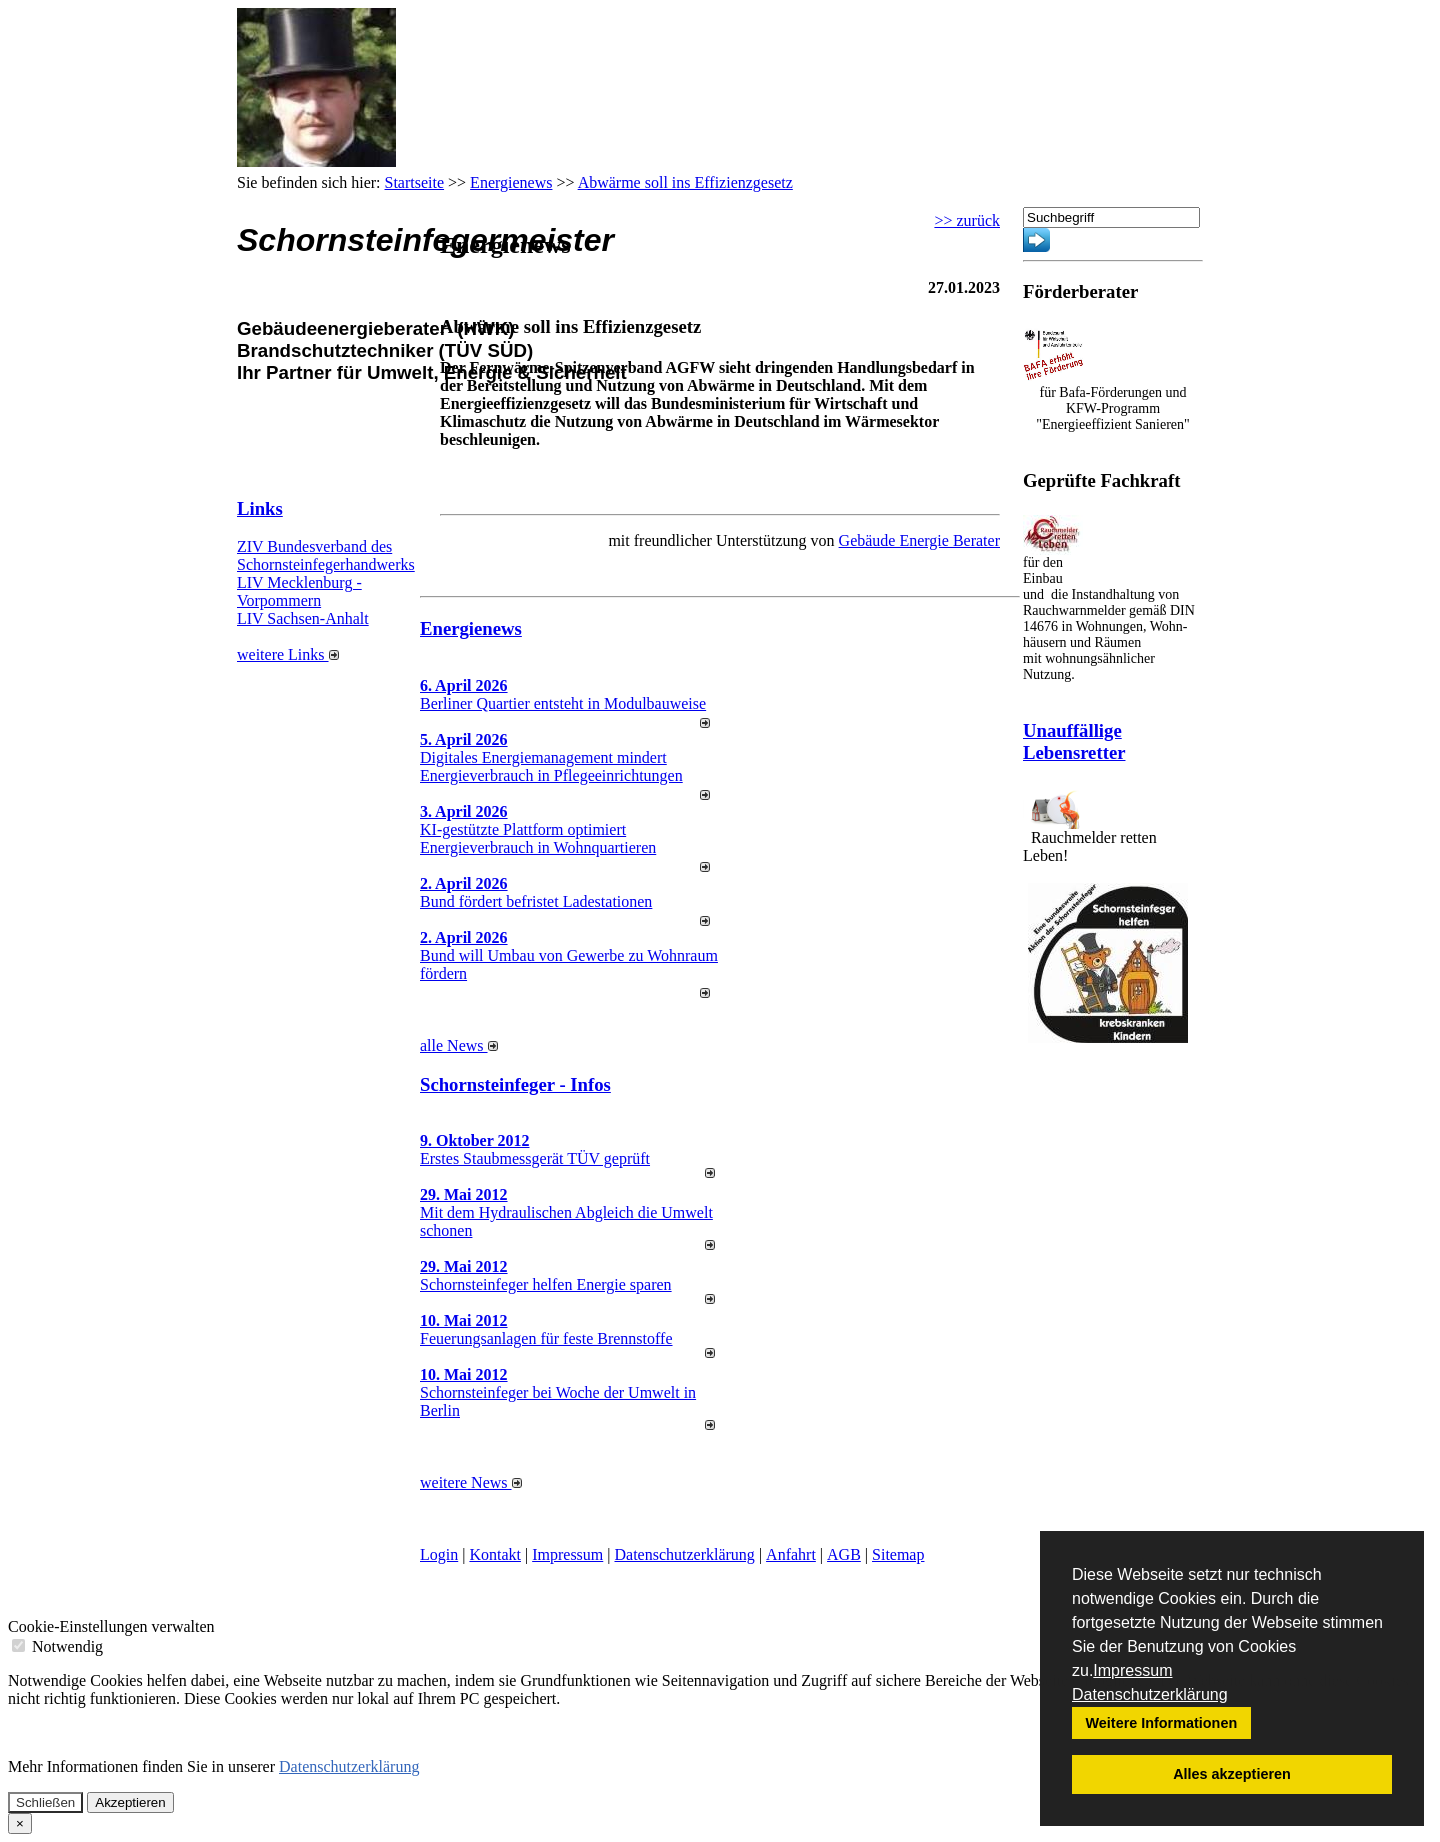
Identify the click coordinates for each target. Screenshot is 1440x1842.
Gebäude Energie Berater (919, 540)
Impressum (1132, 1670)
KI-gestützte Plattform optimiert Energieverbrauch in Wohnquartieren (538, 838)
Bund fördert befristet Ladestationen (536, 901)
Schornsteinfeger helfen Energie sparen (546, 1284)
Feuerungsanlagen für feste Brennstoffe (546, 1338)
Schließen (45, 1802)
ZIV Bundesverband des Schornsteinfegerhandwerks (326, 555)
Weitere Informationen (1162, 1723)
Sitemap (898, 1554)
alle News (459, 1045)
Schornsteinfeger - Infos (515, 1084)
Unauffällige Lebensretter (1074, 741)
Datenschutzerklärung (1150, 1694)
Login (439, 1554)
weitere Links (288, 654)
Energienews (471, 628)
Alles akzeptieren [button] (1232, 1774)
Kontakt (495, 1554)
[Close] (20, 1823)
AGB (844, 1554)
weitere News (471, 1482)
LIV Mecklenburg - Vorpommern (299, 591)
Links (260, 508)
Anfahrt (791, 1554)
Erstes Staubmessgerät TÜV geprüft (535, 1158)
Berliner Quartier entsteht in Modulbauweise (563, 703)
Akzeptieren (130, 1802)
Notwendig (57, 1646)
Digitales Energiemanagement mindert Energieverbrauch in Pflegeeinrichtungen (551, 766)
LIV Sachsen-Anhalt (303, 618)
